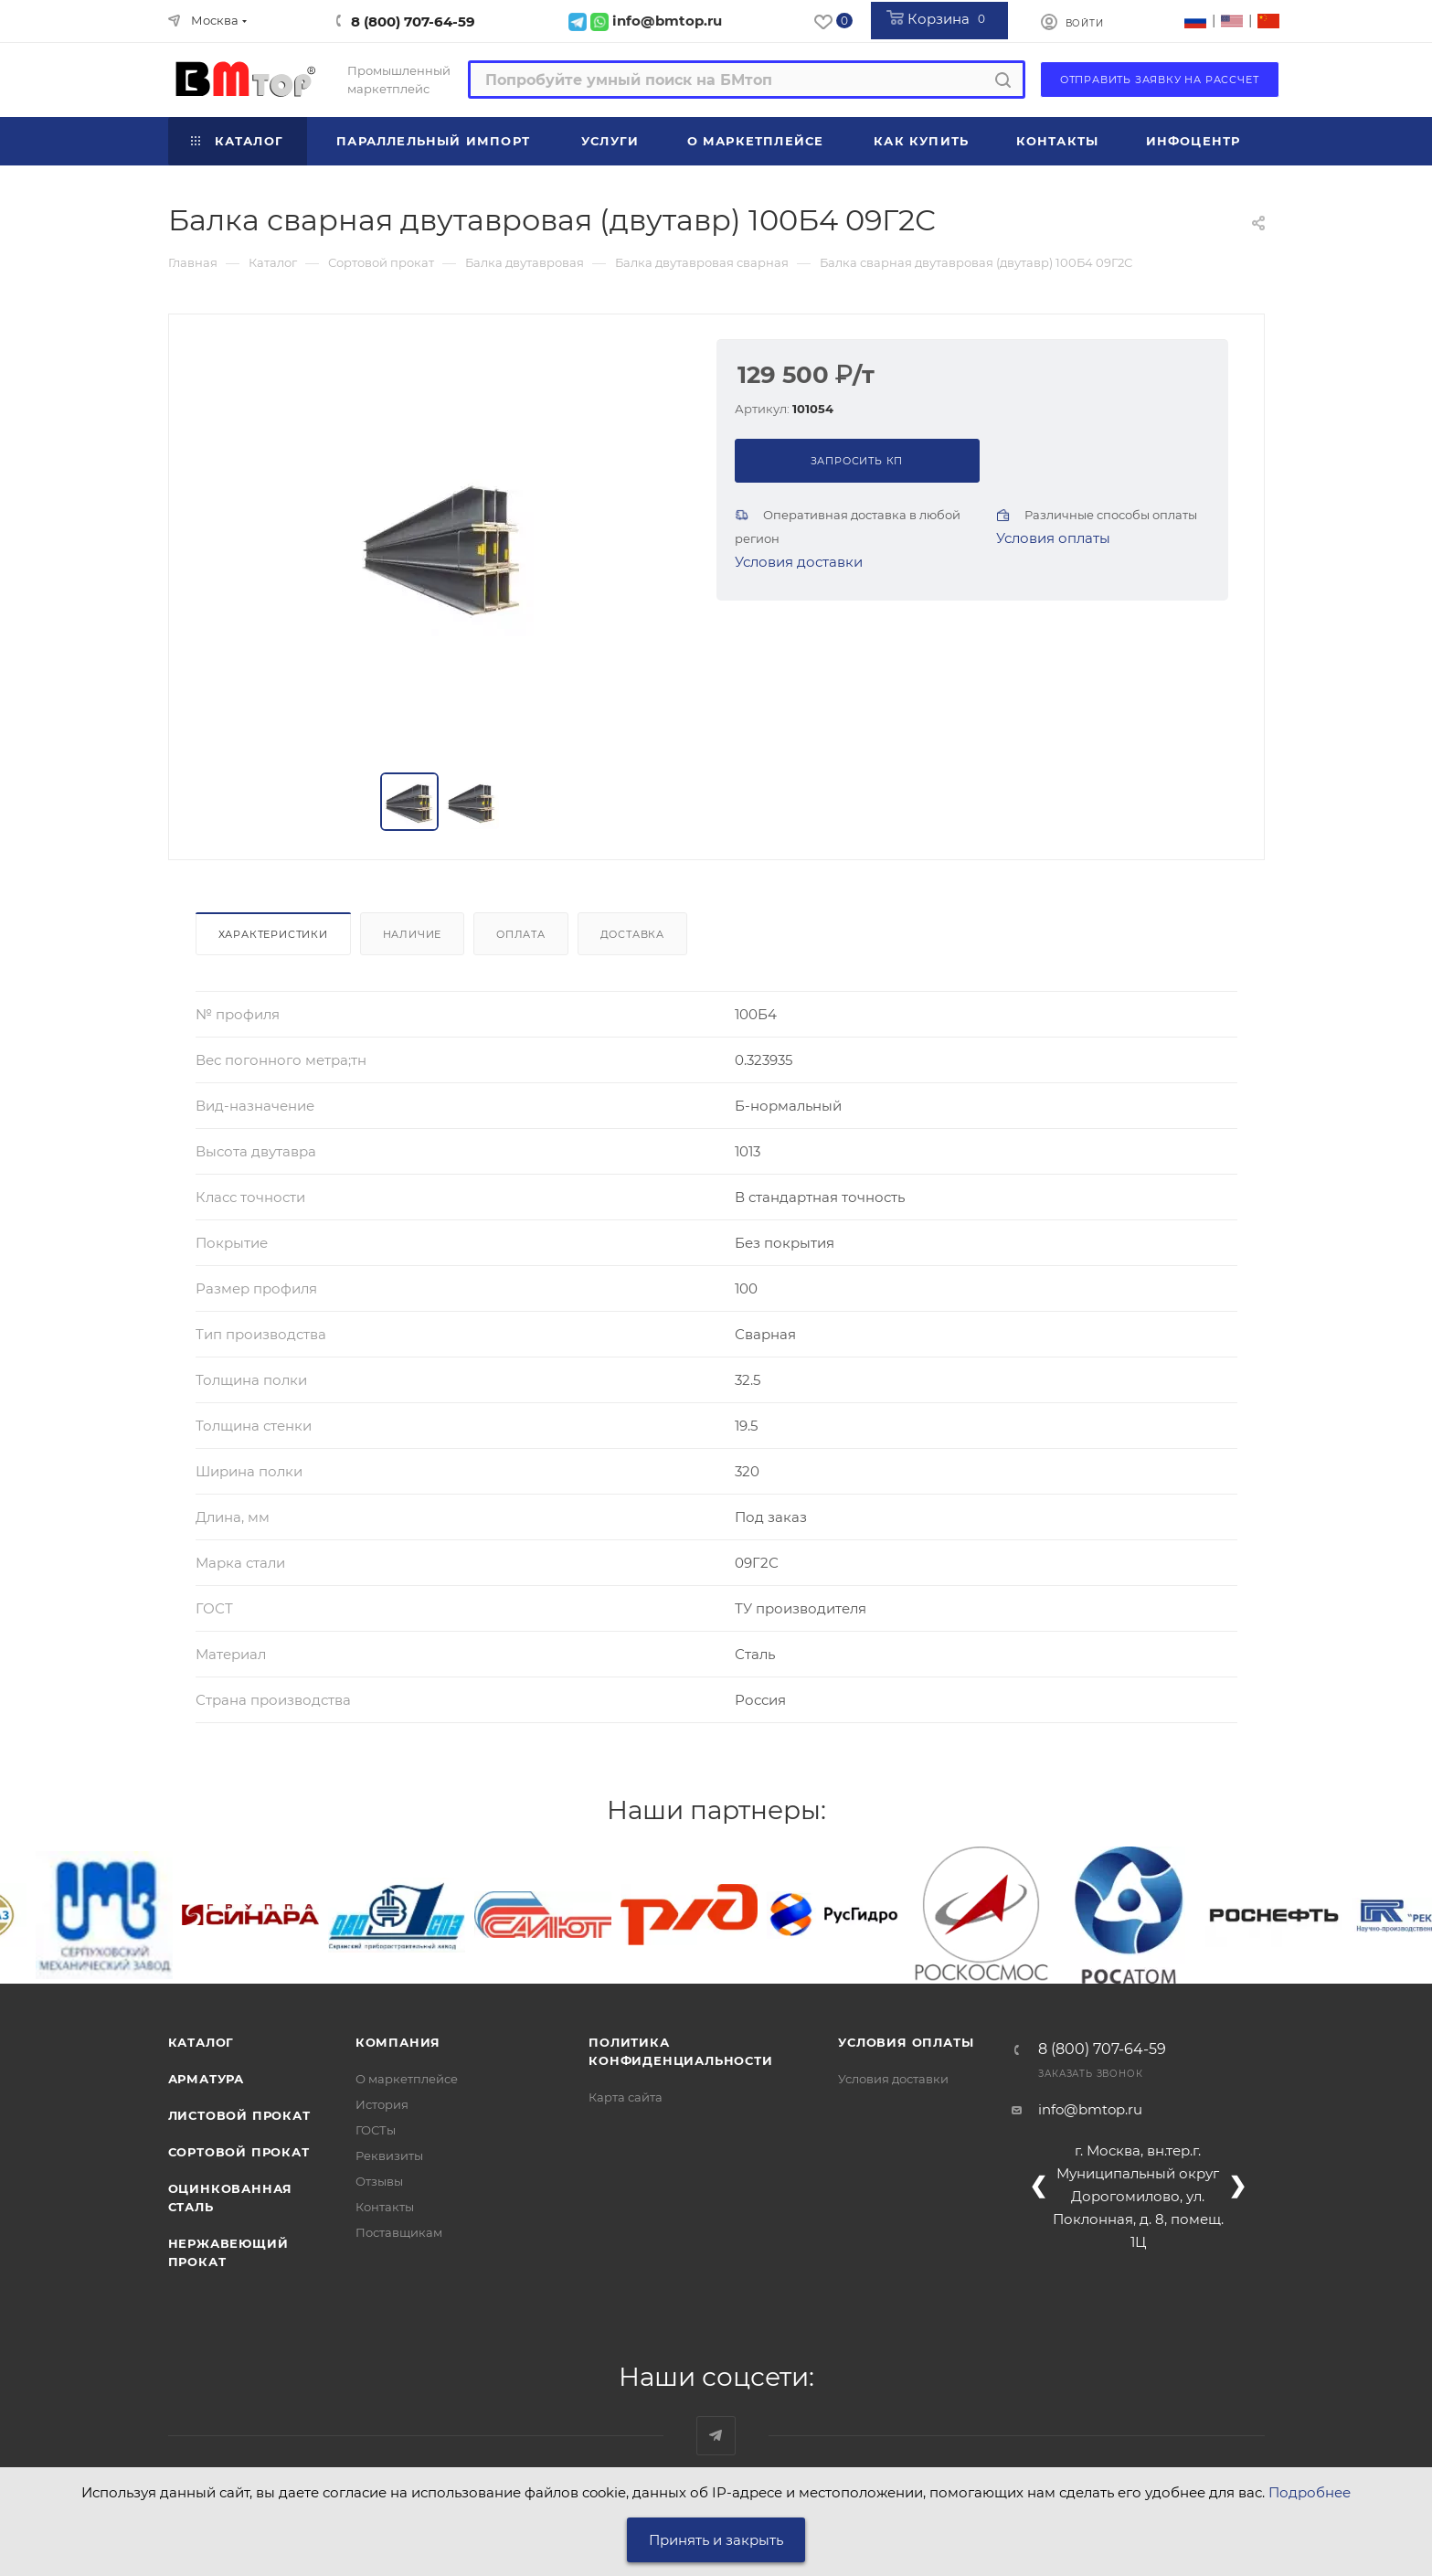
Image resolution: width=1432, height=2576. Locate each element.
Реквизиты (389, 2155)
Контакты (384, 2206)
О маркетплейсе (406, 2078)
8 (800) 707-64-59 (413, 21)
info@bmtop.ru (1090, 2109)
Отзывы (379, 2181)
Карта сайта (626, 2097)
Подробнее (1309, 2492)
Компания (397, 2042)
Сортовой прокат (239, 2152)
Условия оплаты (1053, 538)
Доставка (632, 934)
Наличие (412, 934)
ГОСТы (375, 2130)
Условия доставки (799, 561)
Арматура (206, 2078)
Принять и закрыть (716, 2540)
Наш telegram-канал (716, 2435)
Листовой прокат (239, 2115)
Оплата (521, 934)
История (381, 2104)
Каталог (201, 2042)
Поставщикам (398, 2232)
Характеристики (273, 934)
